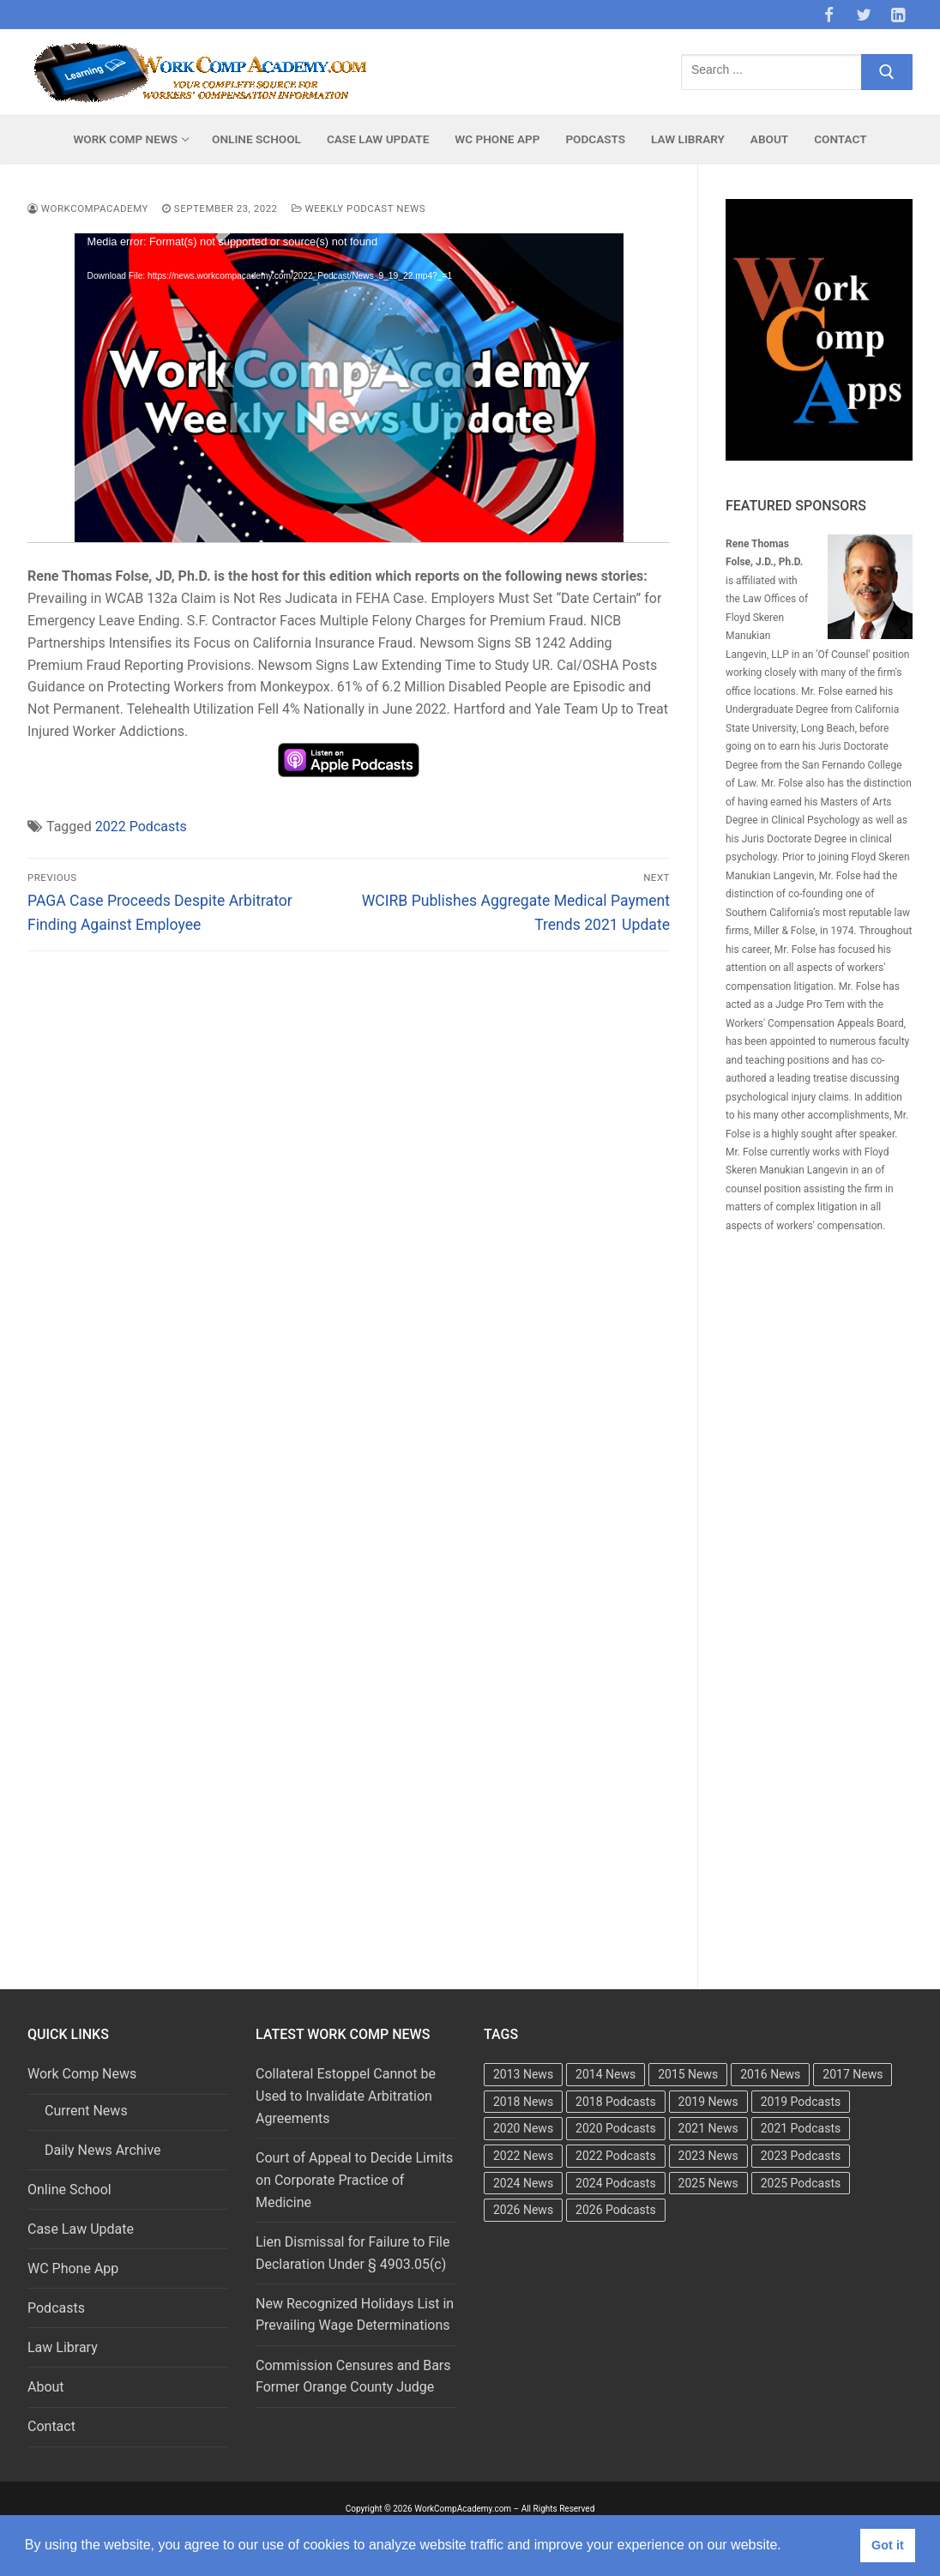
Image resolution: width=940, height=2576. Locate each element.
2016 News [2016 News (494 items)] (770, 2074)
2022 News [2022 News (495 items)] (523, 2156)
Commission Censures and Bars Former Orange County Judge (353, 2376)
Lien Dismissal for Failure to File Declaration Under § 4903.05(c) (352, 2253)
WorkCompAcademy (87, 208)
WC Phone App (72, 2268)
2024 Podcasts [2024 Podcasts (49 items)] (615, 2183)
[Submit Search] (887, 72)
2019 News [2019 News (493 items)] (708, 2101)
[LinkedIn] (898, 14)
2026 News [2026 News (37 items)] (523, 2210)
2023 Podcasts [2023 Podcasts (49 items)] (801, 2156)
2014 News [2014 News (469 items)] (605, 2074)
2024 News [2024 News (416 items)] (523, 2183)
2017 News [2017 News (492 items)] (852, 2074)
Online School (69, 2189)
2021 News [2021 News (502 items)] (708, 2128)
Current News (86, 2110)
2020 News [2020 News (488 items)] (523, 2128)
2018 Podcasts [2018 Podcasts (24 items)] (615, 2101)
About (45, 2387)
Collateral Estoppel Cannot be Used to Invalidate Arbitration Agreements (346, 2096)
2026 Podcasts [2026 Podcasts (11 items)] (615, 2210)
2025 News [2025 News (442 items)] (708, 2183)
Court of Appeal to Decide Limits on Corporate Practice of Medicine (354, 2180)
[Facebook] (828, 14)
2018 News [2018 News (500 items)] (523, 2101)
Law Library (62, 2347)
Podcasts (56, 2308)
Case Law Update (80, 2229)
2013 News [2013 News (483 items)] (523, 2074)
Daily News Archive (103, 2150)
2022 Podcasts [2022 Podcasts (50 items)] (615, 2156)
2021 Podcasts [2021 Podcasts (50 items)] (801, 2128)
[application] (349, 387)
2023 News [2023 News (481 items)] (708, 2156)
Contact (51, 2426)
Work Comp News (83, 2074)
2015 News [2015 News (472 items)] (688, 2074)
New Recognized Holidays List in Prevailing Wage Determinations (355, 2314)
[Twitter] (863, 14)
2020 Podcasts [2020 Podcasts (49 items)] (615, 2128)
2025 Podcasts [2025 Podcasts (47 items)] (801, 2183)
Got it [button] (887, 2545)
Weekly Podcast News (358, 208)
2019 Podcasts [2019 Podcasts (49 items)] (801, 2101)
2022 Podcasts (141, 826)
